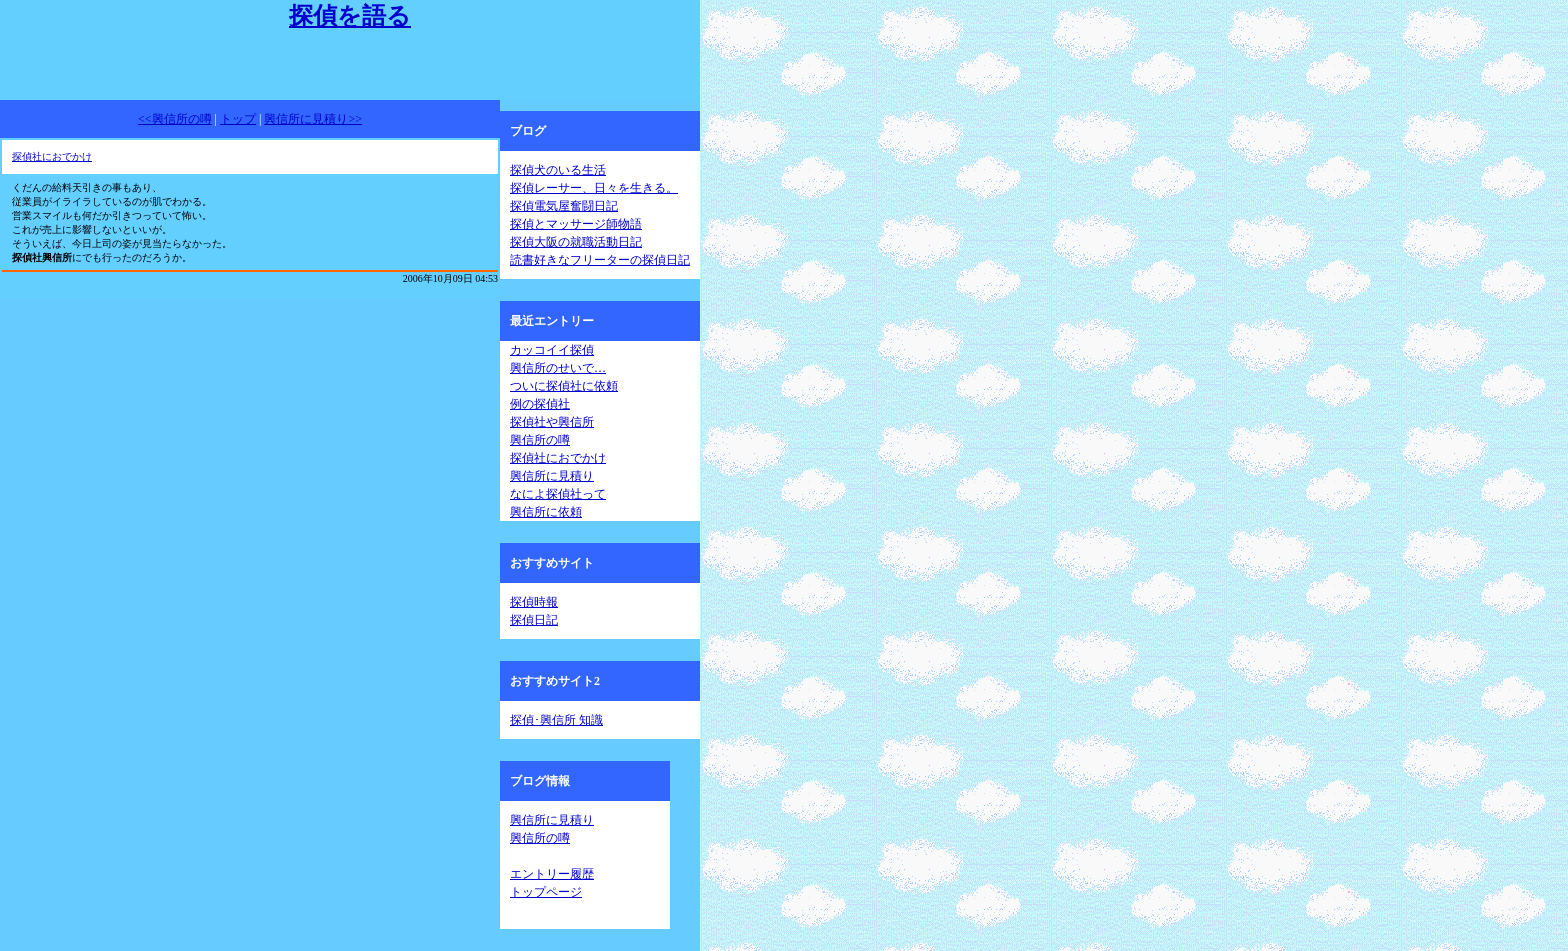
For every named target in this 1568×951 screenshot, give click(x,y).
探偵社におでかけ (52, 156)
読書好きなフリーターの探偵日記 (600, 260)
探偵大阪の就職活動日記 (576, 242)
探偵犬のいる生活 (558, 170)
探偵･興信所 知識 (556, 720)
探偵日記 (534, 620)
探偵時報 (534, 602)
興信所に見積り (552, 476)
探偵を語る (350, 16)
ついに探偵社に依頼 (564, 386)
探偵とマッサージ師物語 (576, 224)
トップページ (546, 892)
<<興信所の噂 (175, 119)
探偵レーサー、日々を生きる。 (594, 188)
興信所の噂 (540, 440)
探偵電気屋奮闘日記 (564, 206)
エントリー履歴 (552, 874)
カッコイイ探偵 (552, 350)
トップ (238, 119)
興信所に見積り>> (313, 119)
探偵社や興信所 (552, 422)
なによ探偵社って (558, 494)
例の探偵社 (540, 404)
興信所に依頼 (546, 512)
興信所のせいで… (558, 368)
